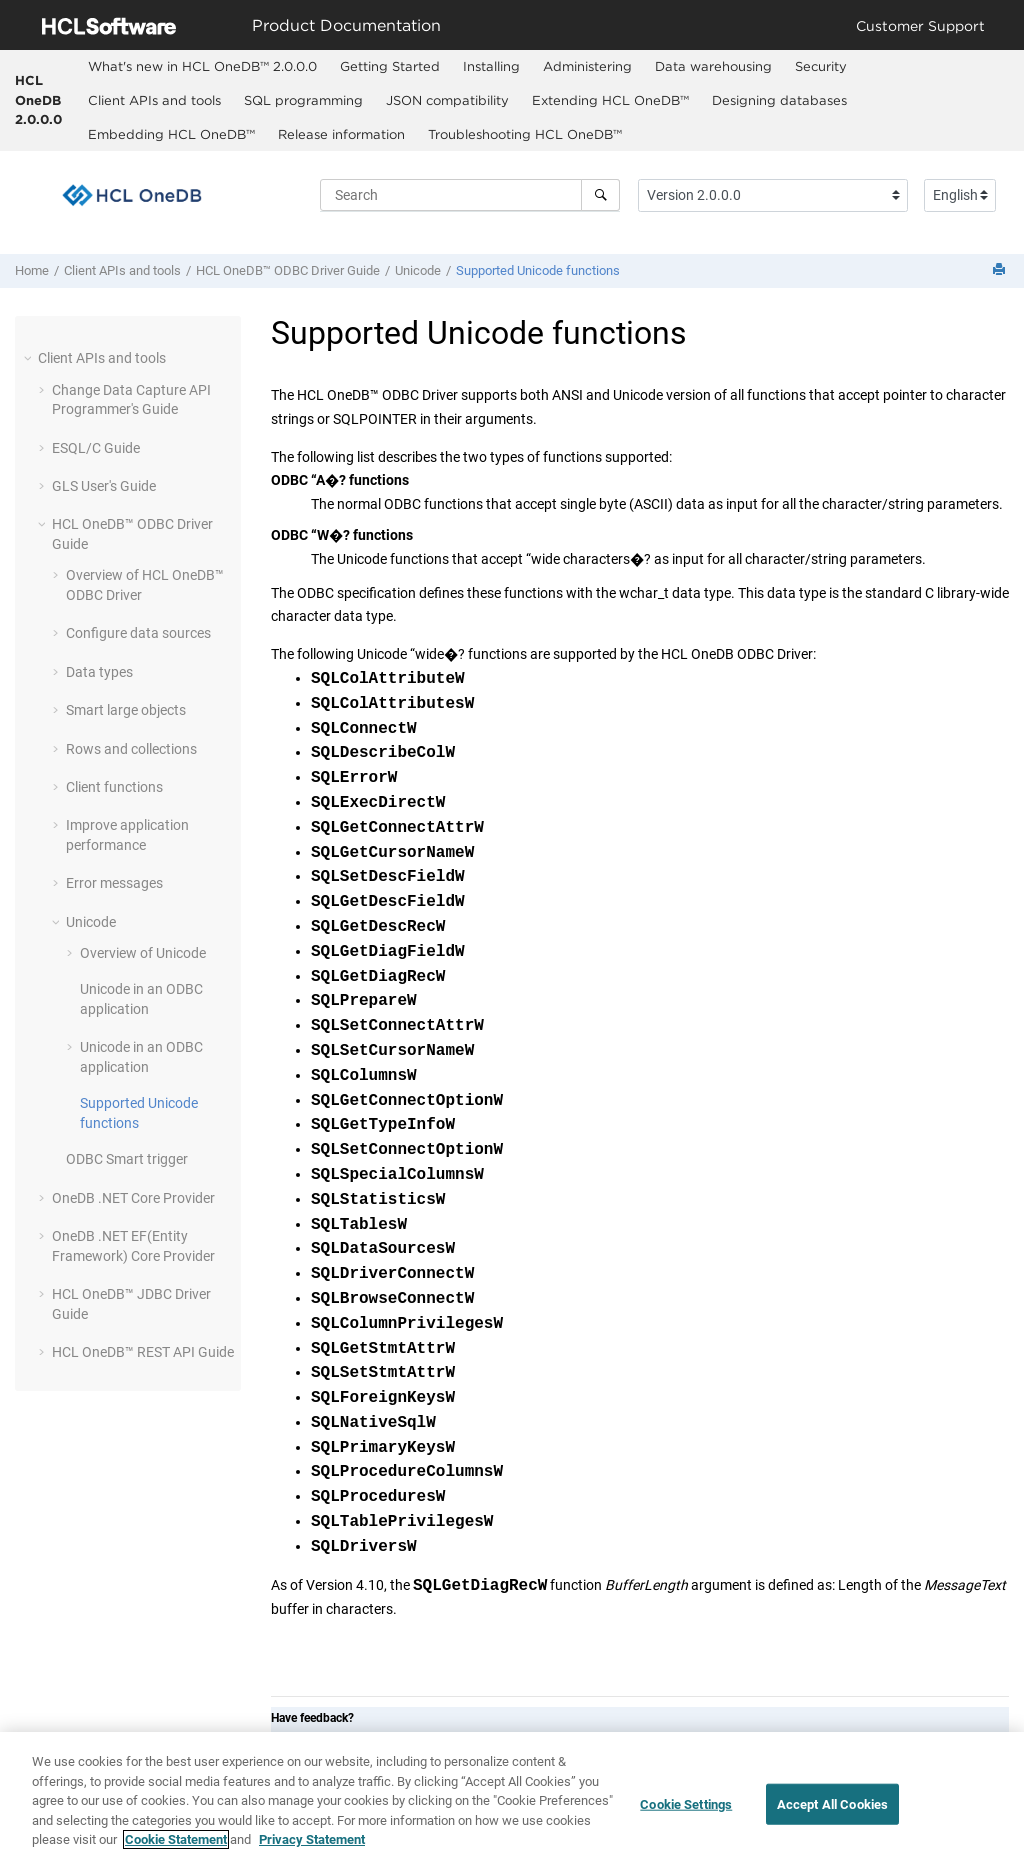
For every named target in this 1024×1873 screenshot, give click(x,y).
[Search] (600, 195)
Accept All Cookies (832, 1803)
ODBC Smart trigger (127, 1159)
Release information (341, 134)
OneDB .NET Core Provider (133, 1198)
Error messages (114, 883)
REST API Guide (143, 1352)
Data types (99, 672)
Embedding (171, 134)
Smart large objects (126, 710)
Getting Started (390, 66)
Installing (491, 66)
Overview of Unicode (143, 953)
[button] (30, 358)
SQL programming (303, 100)
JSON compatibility (447, 100)
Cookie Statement (176, 1839)
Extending (610, 100)
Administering (587, 66)
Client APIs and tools (154, 100)
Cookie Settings (686, 1803)
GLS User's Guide (104, 486)
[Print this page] (1001, 270)
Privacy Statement (312, 1839)
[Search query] (470, 195)
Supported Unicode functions (538, 270)
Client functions (114, 787)
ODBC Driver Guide (288, 270)
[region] (512, 1802)
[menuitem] (202, 67)
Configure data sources (138, 633)
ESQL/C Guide (96, 448)
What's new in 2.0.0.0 (202, 66)
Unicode (418, 270)
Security (821, 66)
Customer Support (920, 25)
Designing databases (779, 100)
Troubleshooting (525, 134)
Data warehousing (713, 66)
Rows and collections (131, 749)
